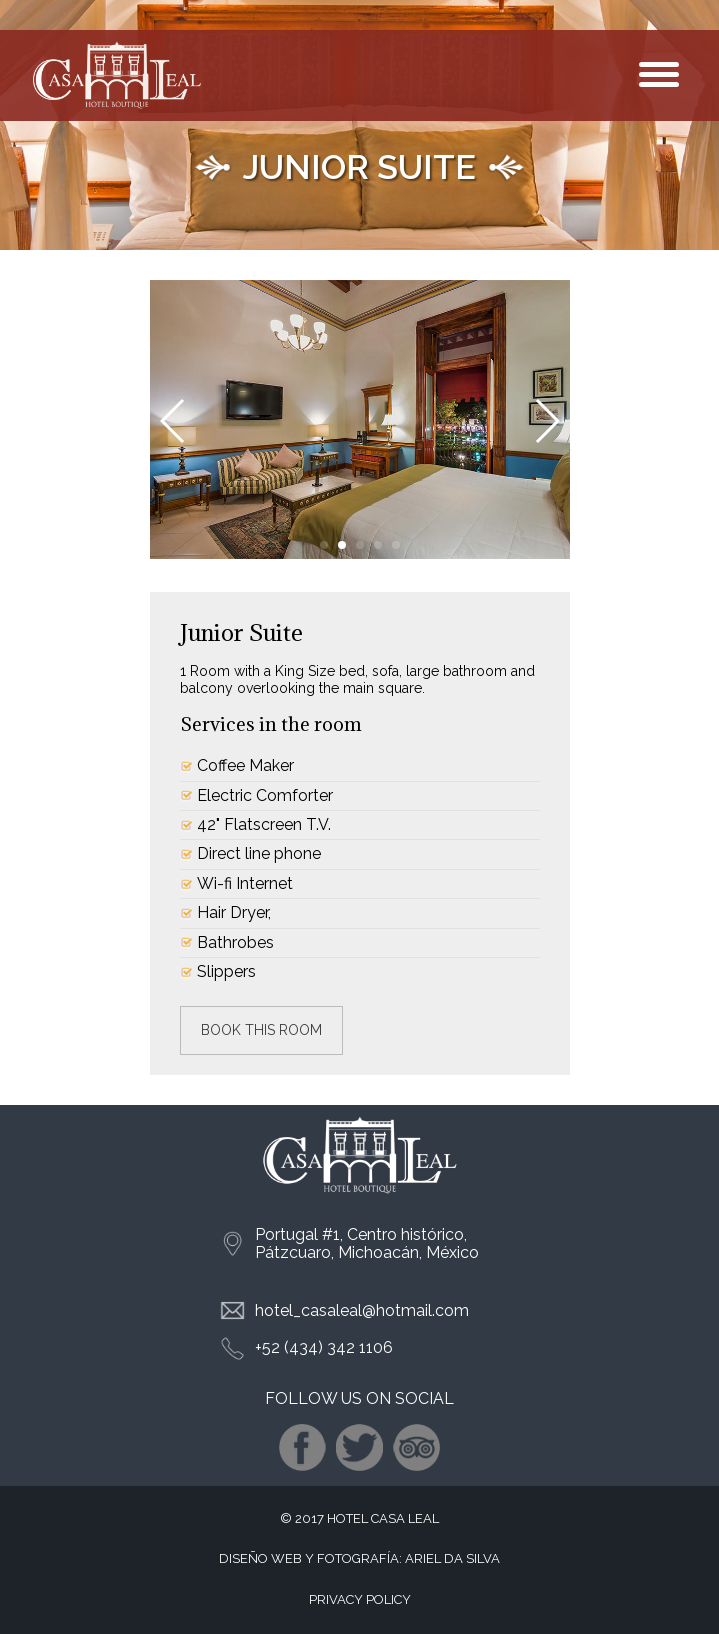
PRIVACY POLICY (360, 1599)
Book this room (261, 1030)
